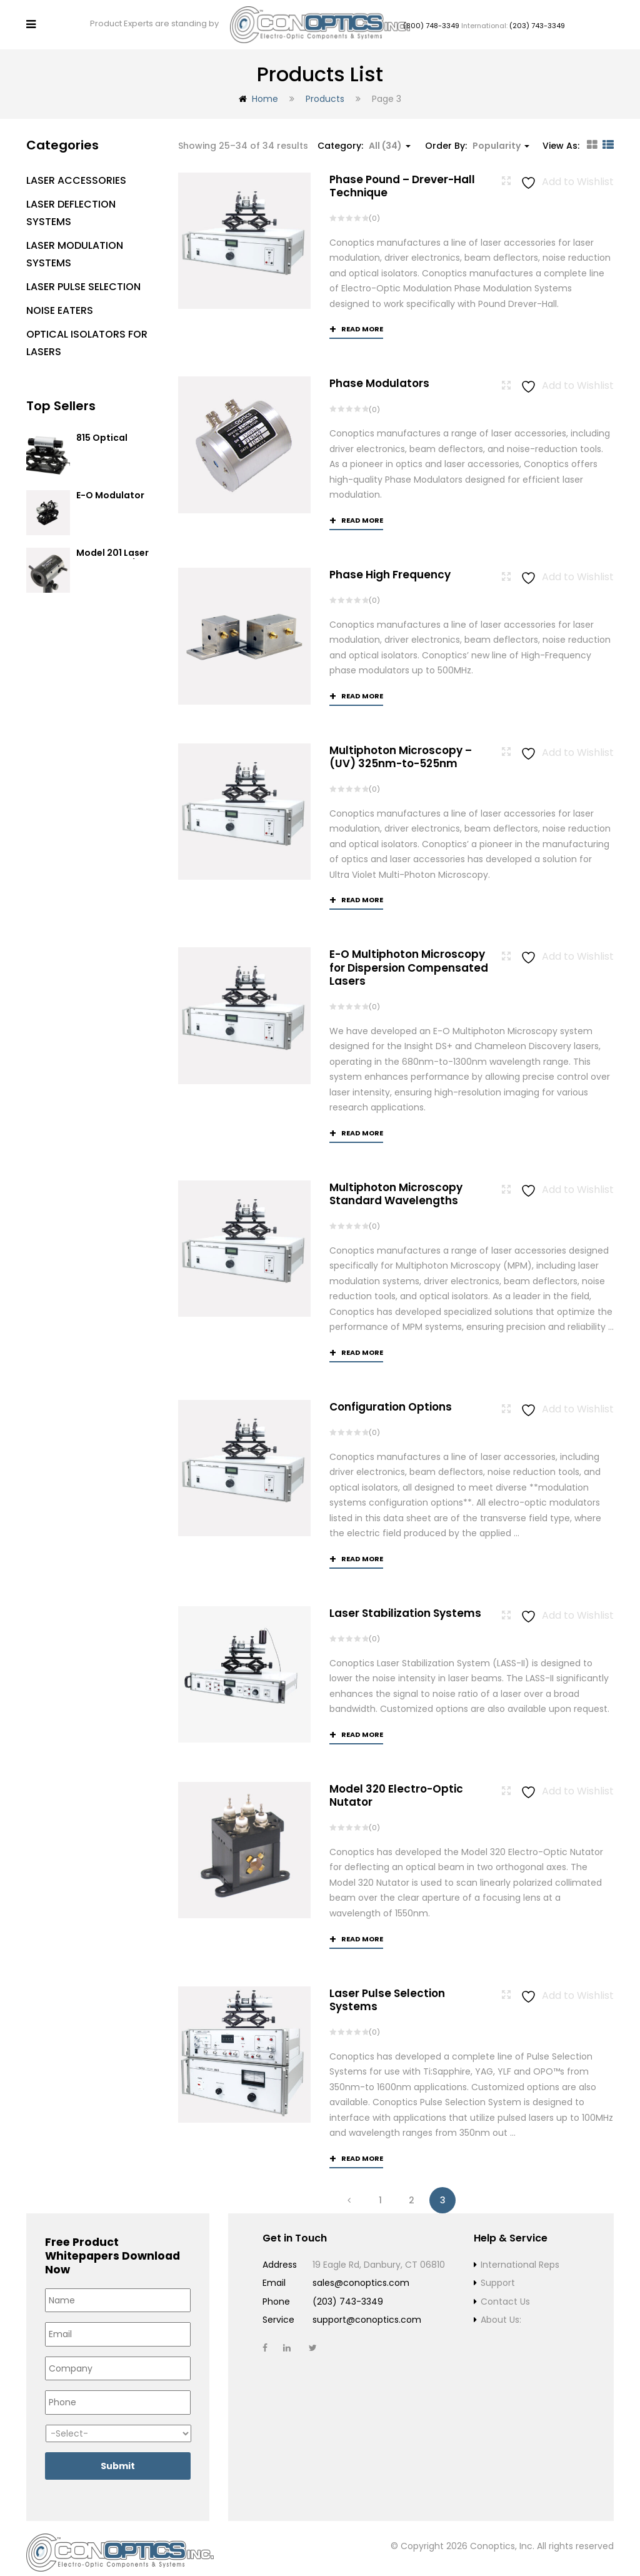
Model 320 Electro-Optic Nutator (396, 1787)
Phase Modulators (379, 373)
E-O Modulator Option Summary (115, 491)
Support (498, 2274)
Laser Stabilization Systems (405, 1604)
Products (325, 89)
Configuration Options (390, 1397)
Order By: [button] (477, 135)
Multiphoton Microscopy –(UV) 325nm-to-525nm (400, 747)
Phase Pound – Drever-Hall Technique (402, 176)
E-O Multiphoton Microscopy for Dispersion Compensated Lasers (408, 958)
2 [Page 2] (411, 2191)
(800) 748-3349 (431, 21)
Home (265, 89)
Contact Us (505, 2293)
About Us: (501, 2311)
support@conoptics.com (366, 2311)
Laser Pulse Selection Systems (387, 1991)
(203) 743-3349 (537, 21)
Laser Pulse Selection (83, 276)
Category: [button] (364, 135)
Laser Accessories (76, 170)
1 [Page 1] (380, 2191)
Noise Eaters (59, 300)
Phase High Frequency (390, 564)
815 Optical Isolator (102, 434)
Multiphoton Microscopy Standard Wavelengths (395, 1184)
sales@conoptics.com (360, 2274)
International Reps (520, 2256)
